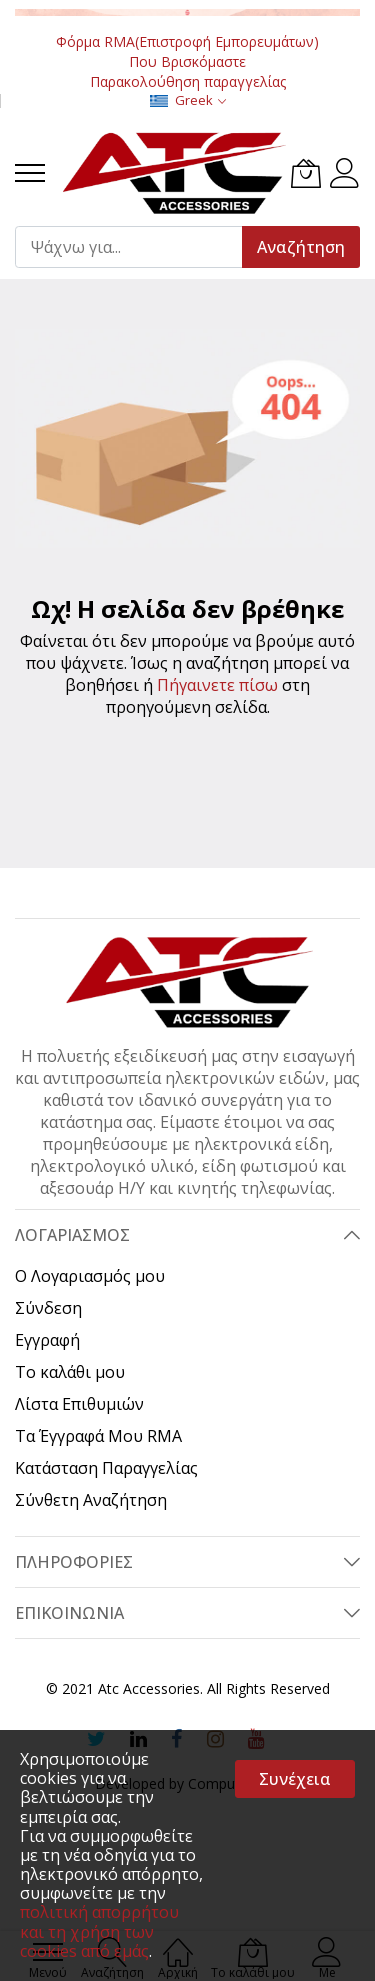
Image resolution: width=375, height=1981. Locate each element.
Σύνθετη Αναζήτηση (91, 1500)
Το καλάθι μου (70, 1372)
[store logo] (173, 173)
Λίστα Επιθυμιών (79, 1404)
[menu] (30, 173)
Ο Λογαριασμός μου (90, 1276)
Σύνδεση (48, 1308)
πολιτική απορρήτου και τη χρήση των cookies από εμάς (99, 1931)
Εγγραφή (47, 1340)
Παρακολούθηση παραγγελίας (188, 81)
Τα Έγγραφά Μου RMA (98, 1436)
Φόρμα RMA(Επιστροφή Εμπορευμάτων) (187, 41)
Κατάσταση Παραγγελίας (106, 1468)
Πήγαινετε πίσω (217, 685)
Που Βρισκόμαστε (187, 61)
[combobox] (137, 247)
